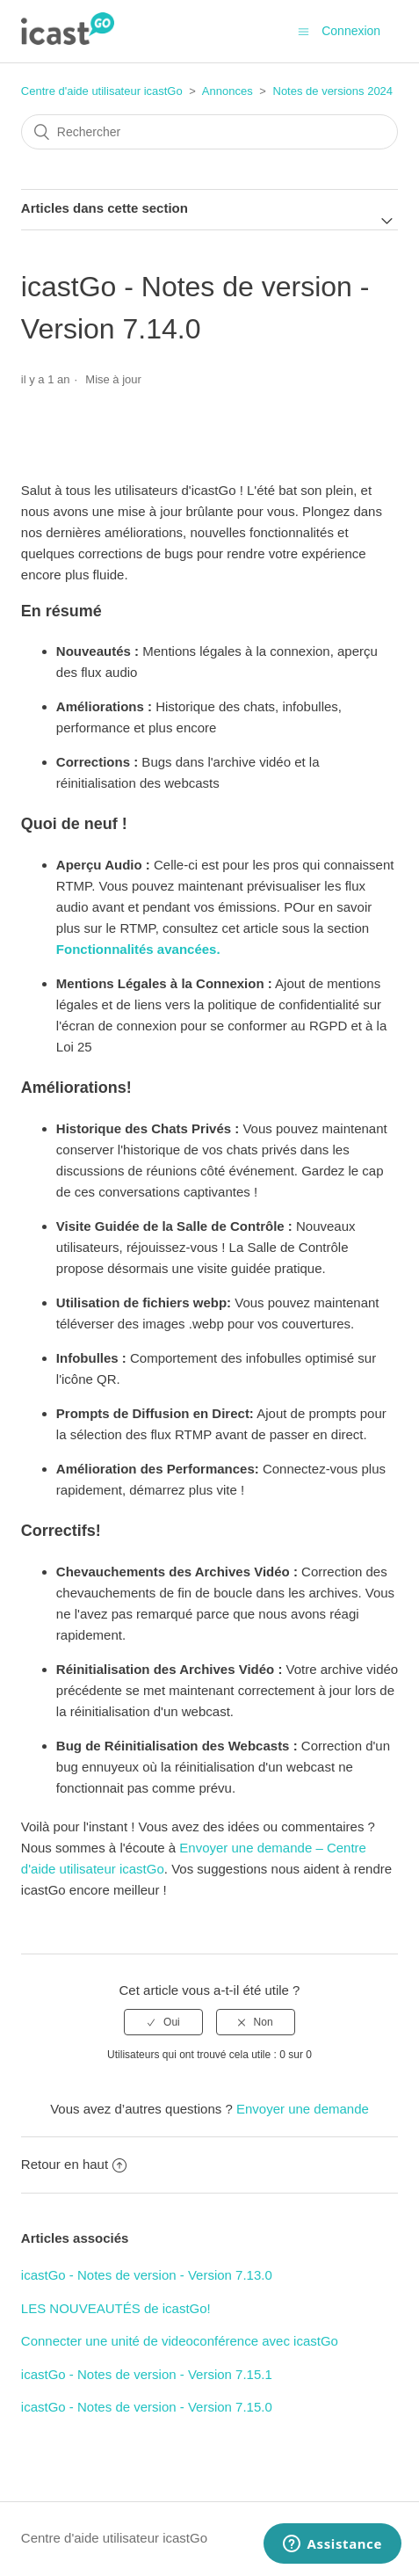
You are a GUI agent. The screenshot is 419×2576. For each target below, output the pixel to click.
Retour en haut (73, 2164)
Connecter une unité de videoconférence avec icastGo (179, 2340)
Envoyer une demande (302, 2108)
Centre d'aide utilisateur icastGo (102, 91)
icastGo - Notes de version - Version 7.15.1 (146, 2374)
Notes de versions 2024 (333, 91)
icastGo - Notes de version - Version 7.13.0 (146, 2274)
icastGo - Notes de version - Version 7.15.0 (146, 2406)
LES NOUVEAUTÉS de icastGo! (116, 2308)
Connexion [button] (350, 31)
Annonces (227, 91)
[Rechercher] (209, 131)
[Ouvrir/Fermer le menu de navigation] (303, 31)
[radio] (163, 2022)
